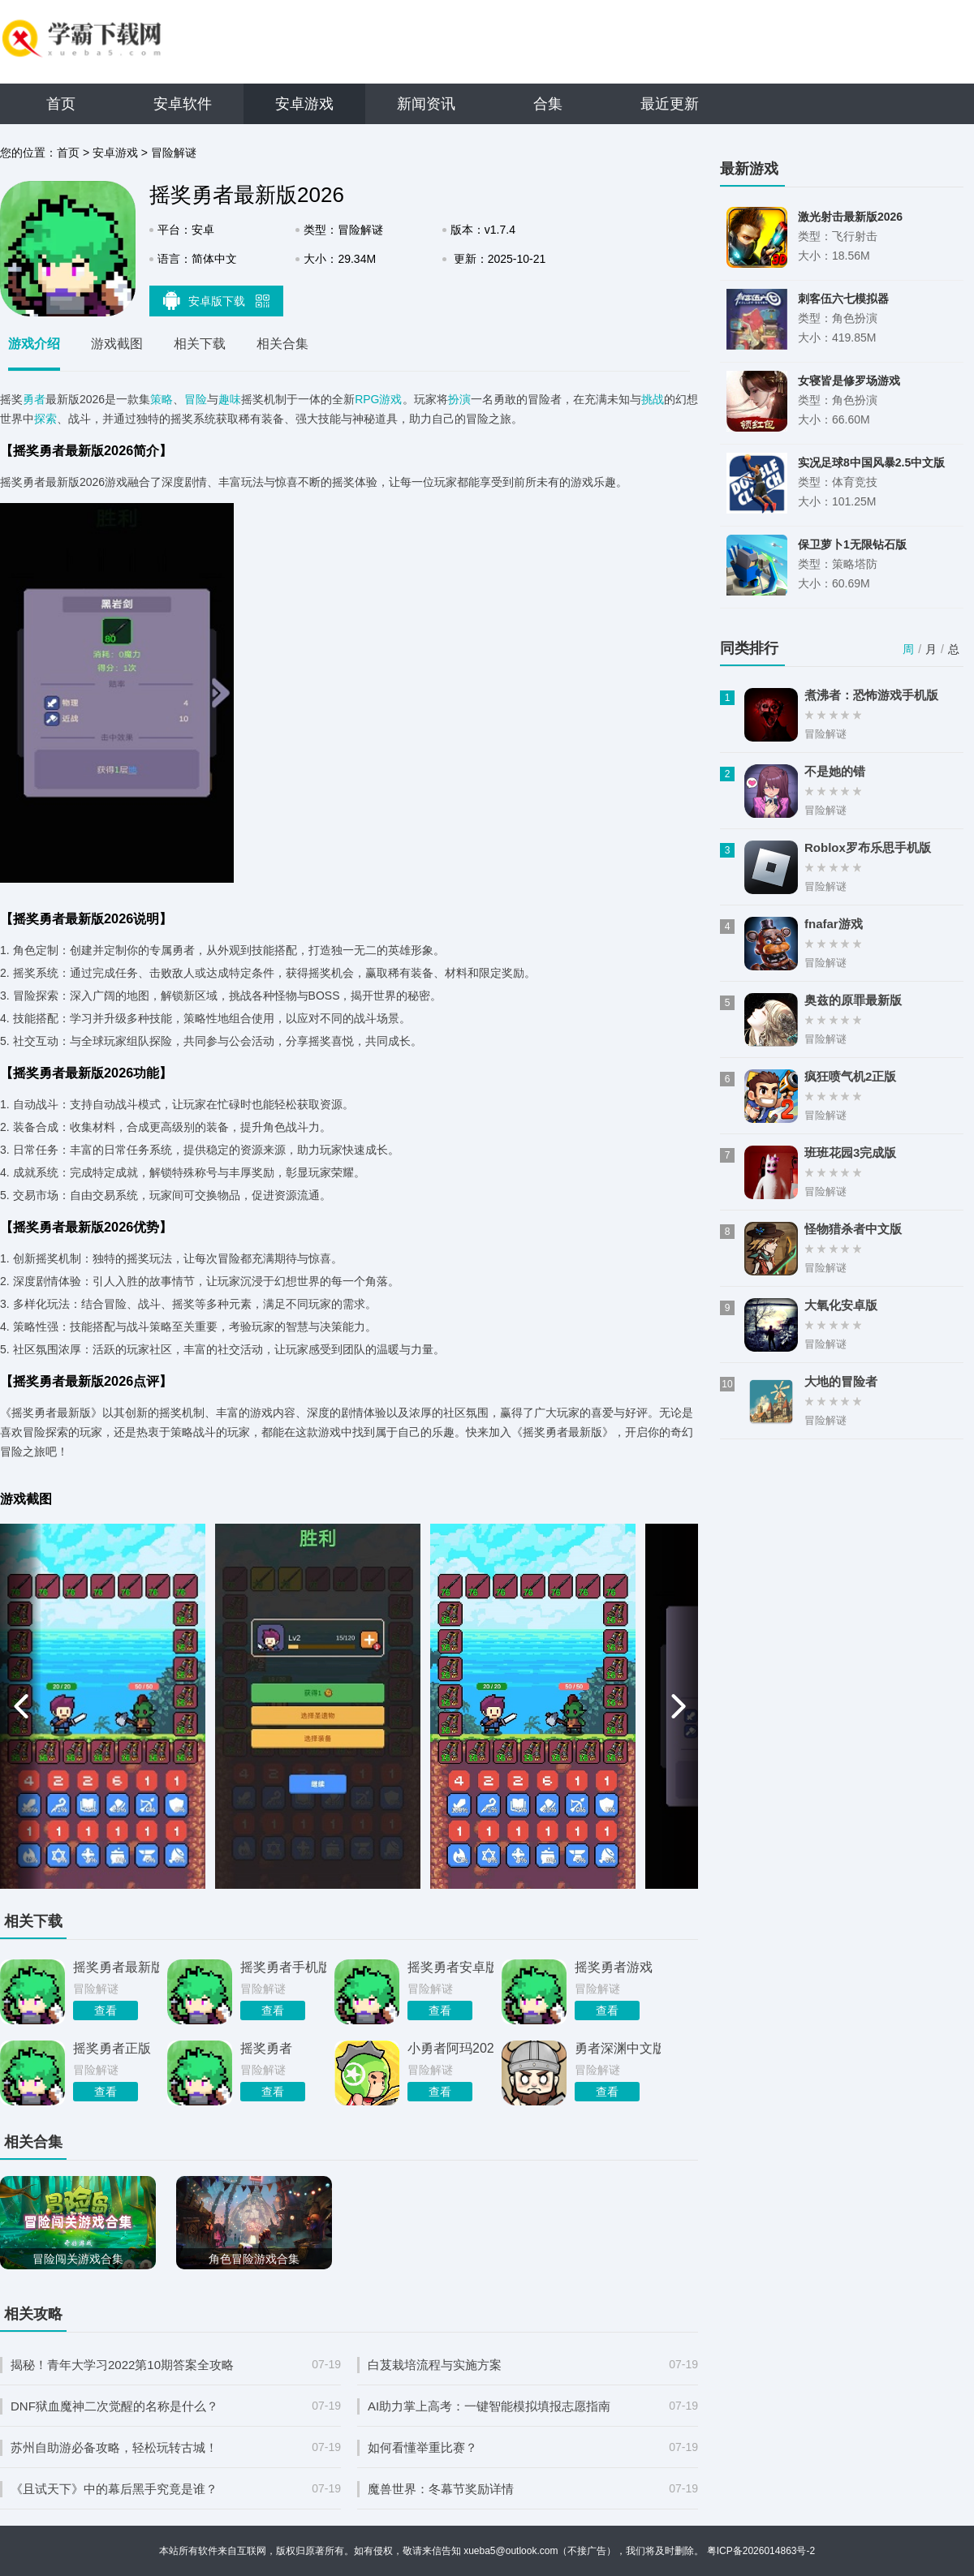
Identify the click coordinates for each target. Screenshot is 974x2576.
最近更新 (669, 104)
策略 (161, 399)
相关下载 (200, 343)
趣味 (229, 399)
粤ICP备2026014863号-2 (761, 2551)
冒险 (195, 399)
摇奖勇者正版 (112, 2048)
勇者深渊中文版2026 (618, 2048)
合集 (547, 104)
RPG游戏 (378, 399)
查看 (105, 2010)
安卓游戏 (304, 104)
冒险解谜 (173, 152)
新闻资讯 (426, 104)
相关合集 (282, 343)
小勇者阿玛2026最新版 (450, 2048)
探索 (45, 418)
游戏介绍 (34, 343)
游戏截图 (117, 343)
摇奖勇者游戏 (614, 1967)
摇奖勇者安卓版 (450, 1967)
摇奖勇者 (266, 2048)
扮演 (459, 399)
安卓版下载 (216, 300)
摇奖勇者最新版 (116, 1967)
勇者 (34, 399)
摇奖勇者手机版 (283, 1967)
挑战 (652, 399)
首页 (60, 104)
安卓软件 (182, 104)
